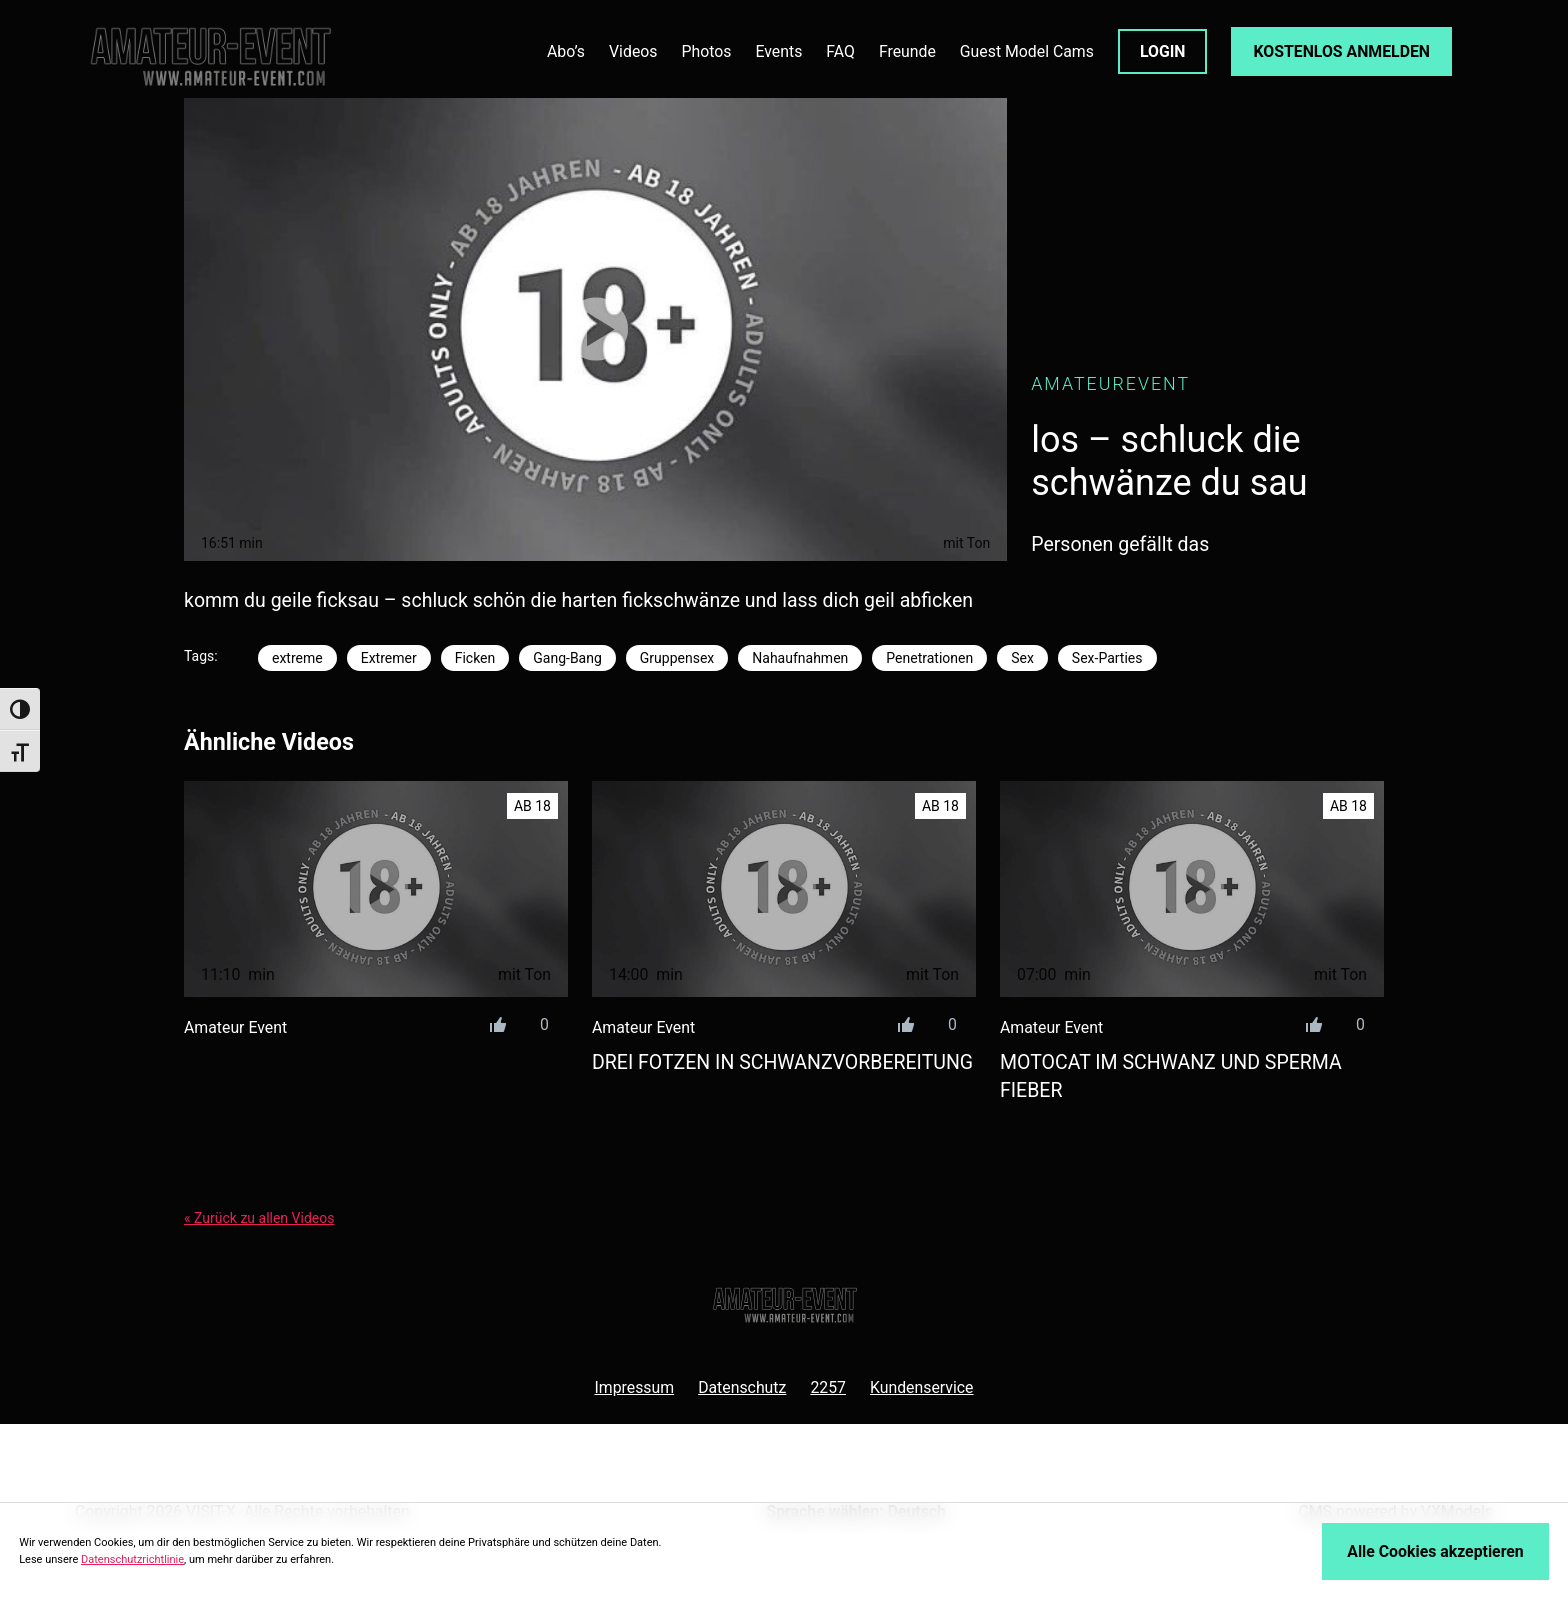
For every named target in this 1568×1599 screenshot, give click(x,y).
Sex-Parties (1107, 658)
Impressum (634, 1387)
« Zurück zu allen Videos (259, 1218)
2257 (828, 1387)
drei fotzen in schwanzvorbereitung (782, 1062)
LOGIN (1163, 51)
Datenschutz (742, 1387)
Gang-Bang (567, 658)
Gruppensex (677, 658)
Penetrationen (929, 658)
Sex (1022, 658)
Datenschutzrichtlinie (132, 1559)
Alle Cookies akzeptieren (1435, 1551)
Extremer (389, 658)
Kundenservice (922, 1387)
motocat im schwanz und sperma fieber (1171, 1076)
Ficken (475, 658)
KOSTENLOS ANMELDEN (1341, 51)
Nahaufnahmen (800, 658)
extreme (297, 658)
